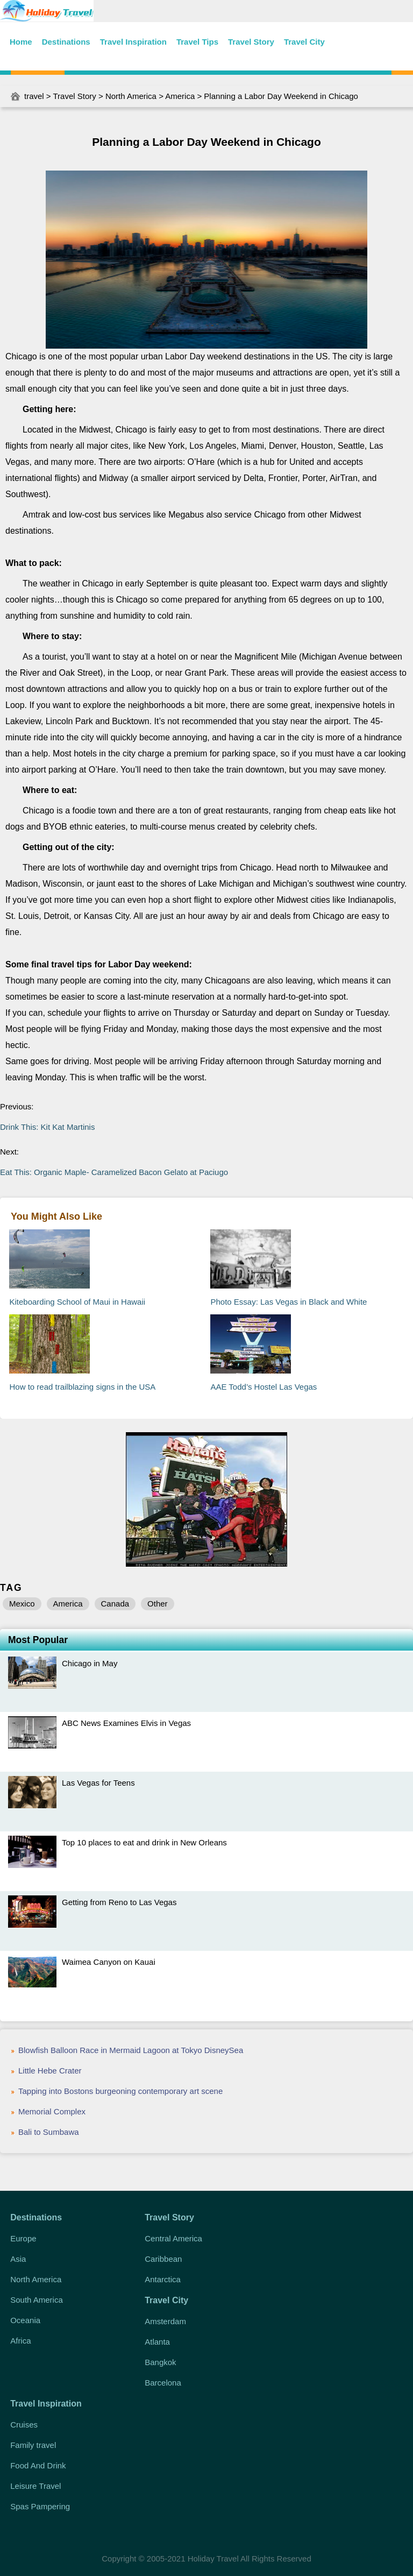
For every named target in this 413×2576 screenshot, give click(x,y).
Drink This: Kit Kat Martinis (47, 1126)
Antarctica (163, 2279)
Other (157, 1603)
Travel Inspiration (133, 41)
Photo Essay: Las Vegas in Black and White (288, 1301)
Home (21, 41)
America (180, 96)
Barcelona (163, 2382)
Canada (115, 1603)
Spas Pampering (40, 2506)
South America (36, 2299)
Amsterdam (165, 2321)
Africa (20, 2340)
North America (130, 96)
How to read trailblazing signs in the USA (82, 1386)
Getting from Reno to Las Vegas (119, 1902)
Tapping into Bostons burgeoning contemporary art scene (120, 2091)
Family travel (33, 2445)
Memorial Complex (52, 2111)
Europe (23, 2238)
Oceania (25, 2320)
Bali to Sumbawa (48, 2131)
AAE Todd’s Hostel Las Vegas (263, 1386)
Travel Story (251, 41)
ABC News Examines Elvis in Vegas (126, 1723)
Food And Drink (38, 2465)
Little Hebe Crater (50, 2070)
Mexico (22, 1603)
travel (34, 96)
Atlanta (157, 2341)
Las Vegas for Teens (98, 1782)
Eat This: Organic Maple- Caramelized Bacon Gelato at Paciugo (114, 1172)
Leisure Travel (35, 2485)
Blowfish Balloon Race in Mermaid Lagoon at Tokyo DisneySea (130, 2050)
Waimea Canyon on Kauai (108, 1961)
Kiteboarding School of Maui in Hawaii (77, 1301)
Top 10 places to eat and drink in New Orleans (144, 1842)
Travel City (304, 41)
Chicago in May (89, 1663)
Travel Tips (197, 41)
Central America (173, 2238)
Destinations (66, 41)
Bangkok (160, 2362)
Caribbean (163, 2258)
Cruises (24, 2424)
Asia (18, 2258)
